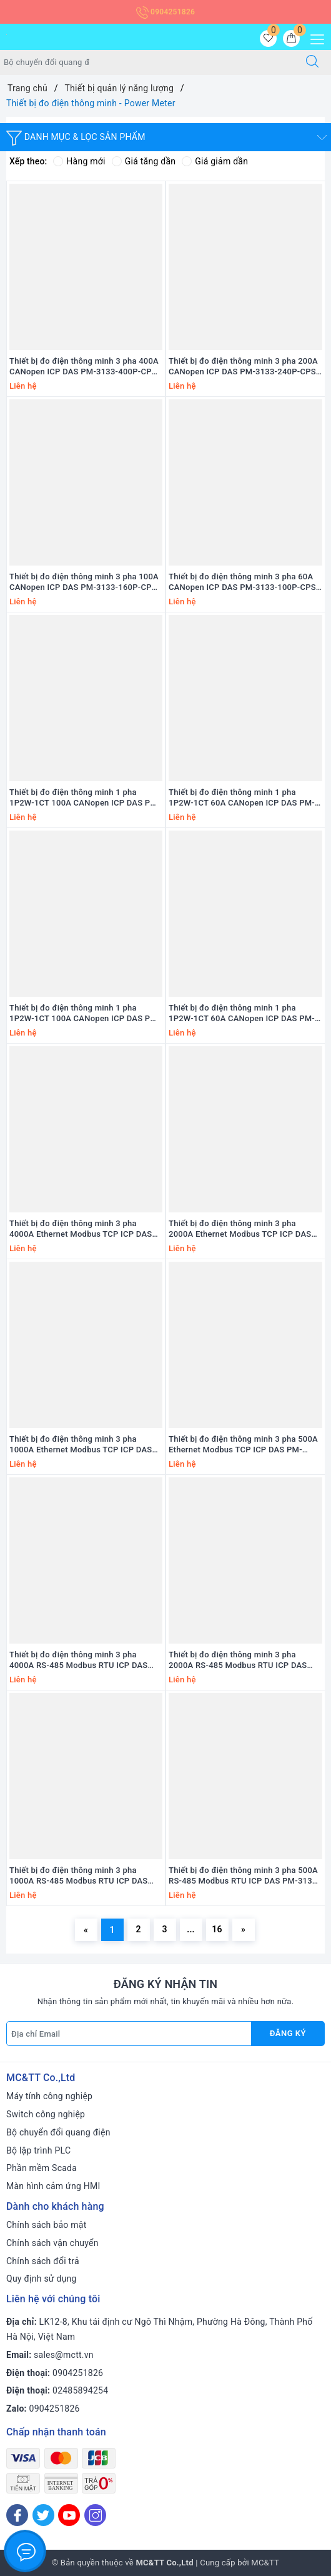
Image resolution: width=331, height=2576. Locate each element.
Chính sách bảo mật (46, 2225)
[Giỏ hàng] (291, 38)
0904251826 (165, 11)
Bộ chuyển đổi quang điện (58, 2132)
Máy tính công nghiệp (49, 2096)
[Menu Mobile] (314, 38)
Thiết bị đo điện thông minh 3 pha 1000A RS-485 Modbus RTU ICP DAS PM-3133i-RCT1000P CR (78, 1876)
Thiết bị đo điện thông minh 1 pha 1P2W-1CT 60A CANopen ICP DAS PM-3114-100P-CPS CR (242, 798)
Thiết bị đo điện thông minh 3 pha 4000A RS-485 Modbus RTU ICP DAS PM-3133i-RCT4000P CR (78, 1660)
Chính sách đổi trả (42, 2261)
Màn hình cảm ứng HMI (53, 2186)
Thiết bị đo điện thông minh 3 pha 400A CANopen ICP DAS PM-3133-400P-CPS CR (84, 366)
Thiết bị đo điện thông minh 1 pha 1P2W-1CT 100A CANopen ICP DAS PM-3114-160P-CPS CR (85, 798)
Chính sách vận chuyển (52, 2243)
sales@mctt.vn (64, 2355)
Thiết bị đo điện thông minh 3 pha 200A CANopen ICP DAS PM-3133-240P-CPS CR (243, 366)
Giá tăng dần (144, 161)
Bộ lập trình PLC (38, 2150)
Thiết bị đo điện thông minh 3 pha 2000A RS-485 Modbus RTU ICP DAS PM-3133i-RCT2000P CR (238, 1660)
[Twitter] (43, 2515)
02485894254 (80, 2390)
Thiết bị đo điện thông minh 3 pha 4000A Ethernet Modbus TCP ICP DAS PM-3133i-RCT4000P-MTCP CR (80, 1229)
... (191, 1929)
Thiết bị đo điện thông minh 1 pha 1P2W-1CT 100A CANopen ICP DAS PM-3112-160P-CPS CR (85, 1013)
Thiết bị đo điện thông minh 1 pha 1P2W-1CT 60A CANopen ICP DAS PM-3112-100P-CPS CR (242, 1013)
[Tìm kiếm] (312, 62)
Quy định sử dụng (41, 2279)
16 (217, 1929)
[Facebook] (17, 2515)
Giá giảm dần (215, 161)
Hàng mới (79, 161)
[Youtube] (69, 2515)
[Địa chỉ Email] (129, 2033)
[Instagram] (95, 2515)
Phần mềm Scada (41, 2168)
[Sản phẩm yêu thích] (268, 38)
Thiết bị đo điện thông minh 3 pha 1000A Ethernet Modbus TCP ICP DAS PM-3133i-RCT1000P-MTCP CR (80, 1444)
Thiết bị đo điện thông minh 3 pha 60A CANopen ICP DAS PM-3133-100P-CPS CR (242, 582)
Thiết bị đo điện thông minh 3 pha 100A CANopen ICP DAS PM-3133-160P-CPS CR (84, 582)
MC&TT (265, 2562)
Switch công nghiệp (45, 2114)
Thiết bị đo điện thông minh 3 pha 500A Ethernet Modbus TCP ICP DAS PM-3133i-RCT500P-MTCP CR (243, 1444)
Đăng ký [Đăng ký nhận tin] (288, 2033)
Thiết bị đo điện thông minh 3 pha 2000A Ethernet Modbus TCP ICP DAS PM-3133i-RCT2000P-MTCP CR (240, 1229)
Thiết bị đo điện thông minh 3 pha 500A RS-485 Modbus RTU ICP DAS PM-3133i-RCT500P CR (245, 1876)
